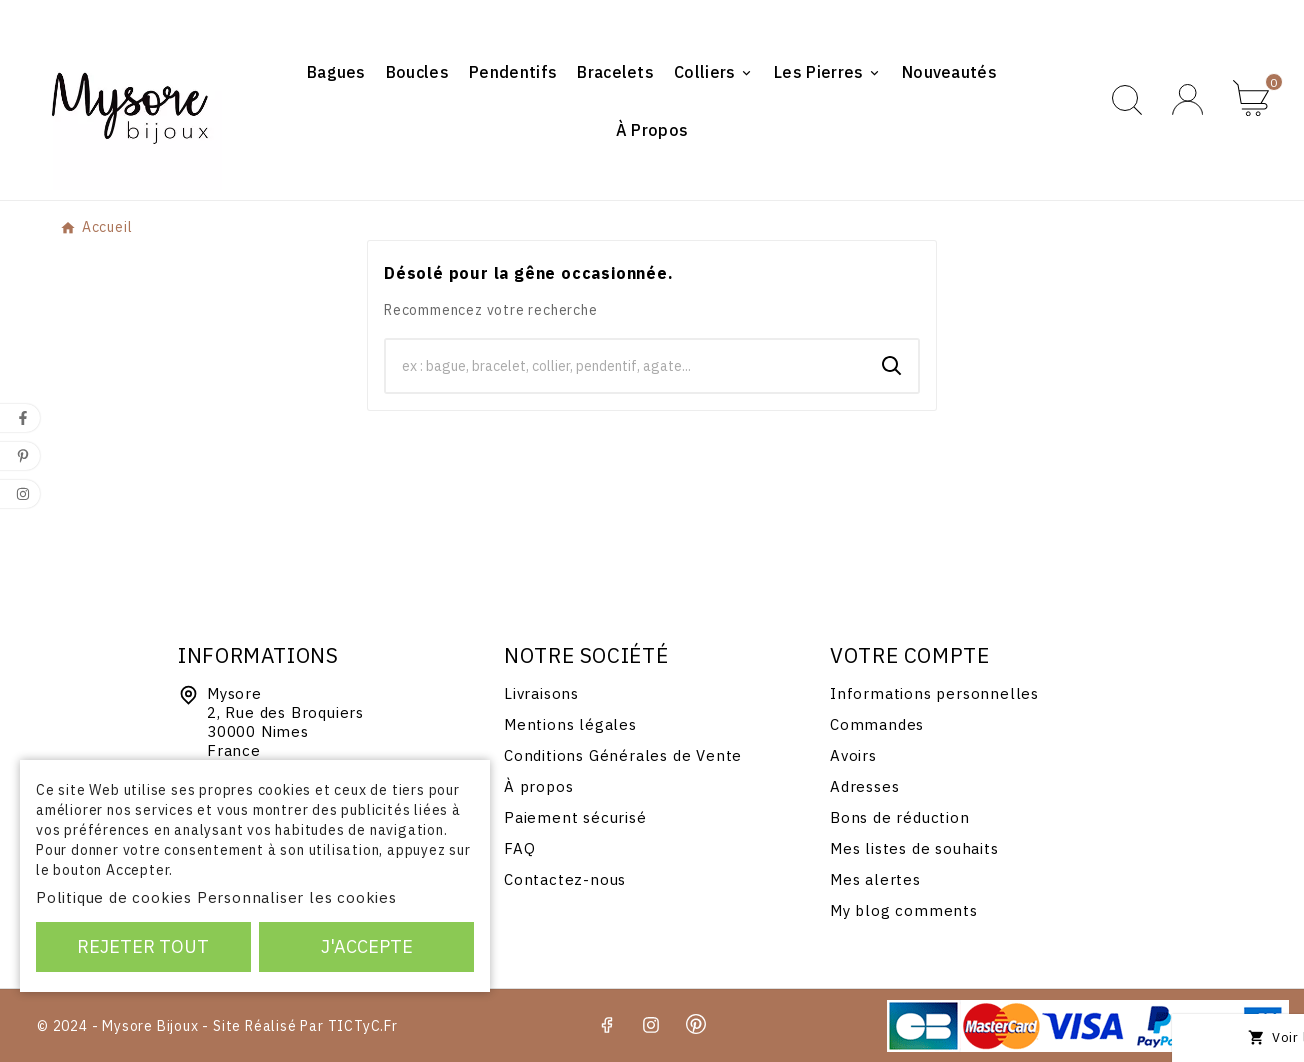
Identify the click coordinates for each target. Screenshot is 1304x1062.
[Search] (892, 366)
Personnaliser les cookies (297, 897)
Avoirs (853, 755)
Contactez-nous (565, 879)
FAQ (519, 848)
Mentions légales (570, 724)
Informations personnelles (934, 693)
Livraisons (541, 693)
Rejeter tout (143, 946)
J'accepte (367, 946)
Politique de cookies (114, 897)
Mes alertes (875, 879)
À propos (538, 786)
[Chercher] (626, 366)
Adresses (864, 786)
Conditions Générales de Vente (623, 755)
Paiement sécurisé (575, 817)
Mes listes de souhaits (914, 848)
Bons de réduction (900, 817)
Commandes (877, 724)
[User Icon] (1187, 99)
